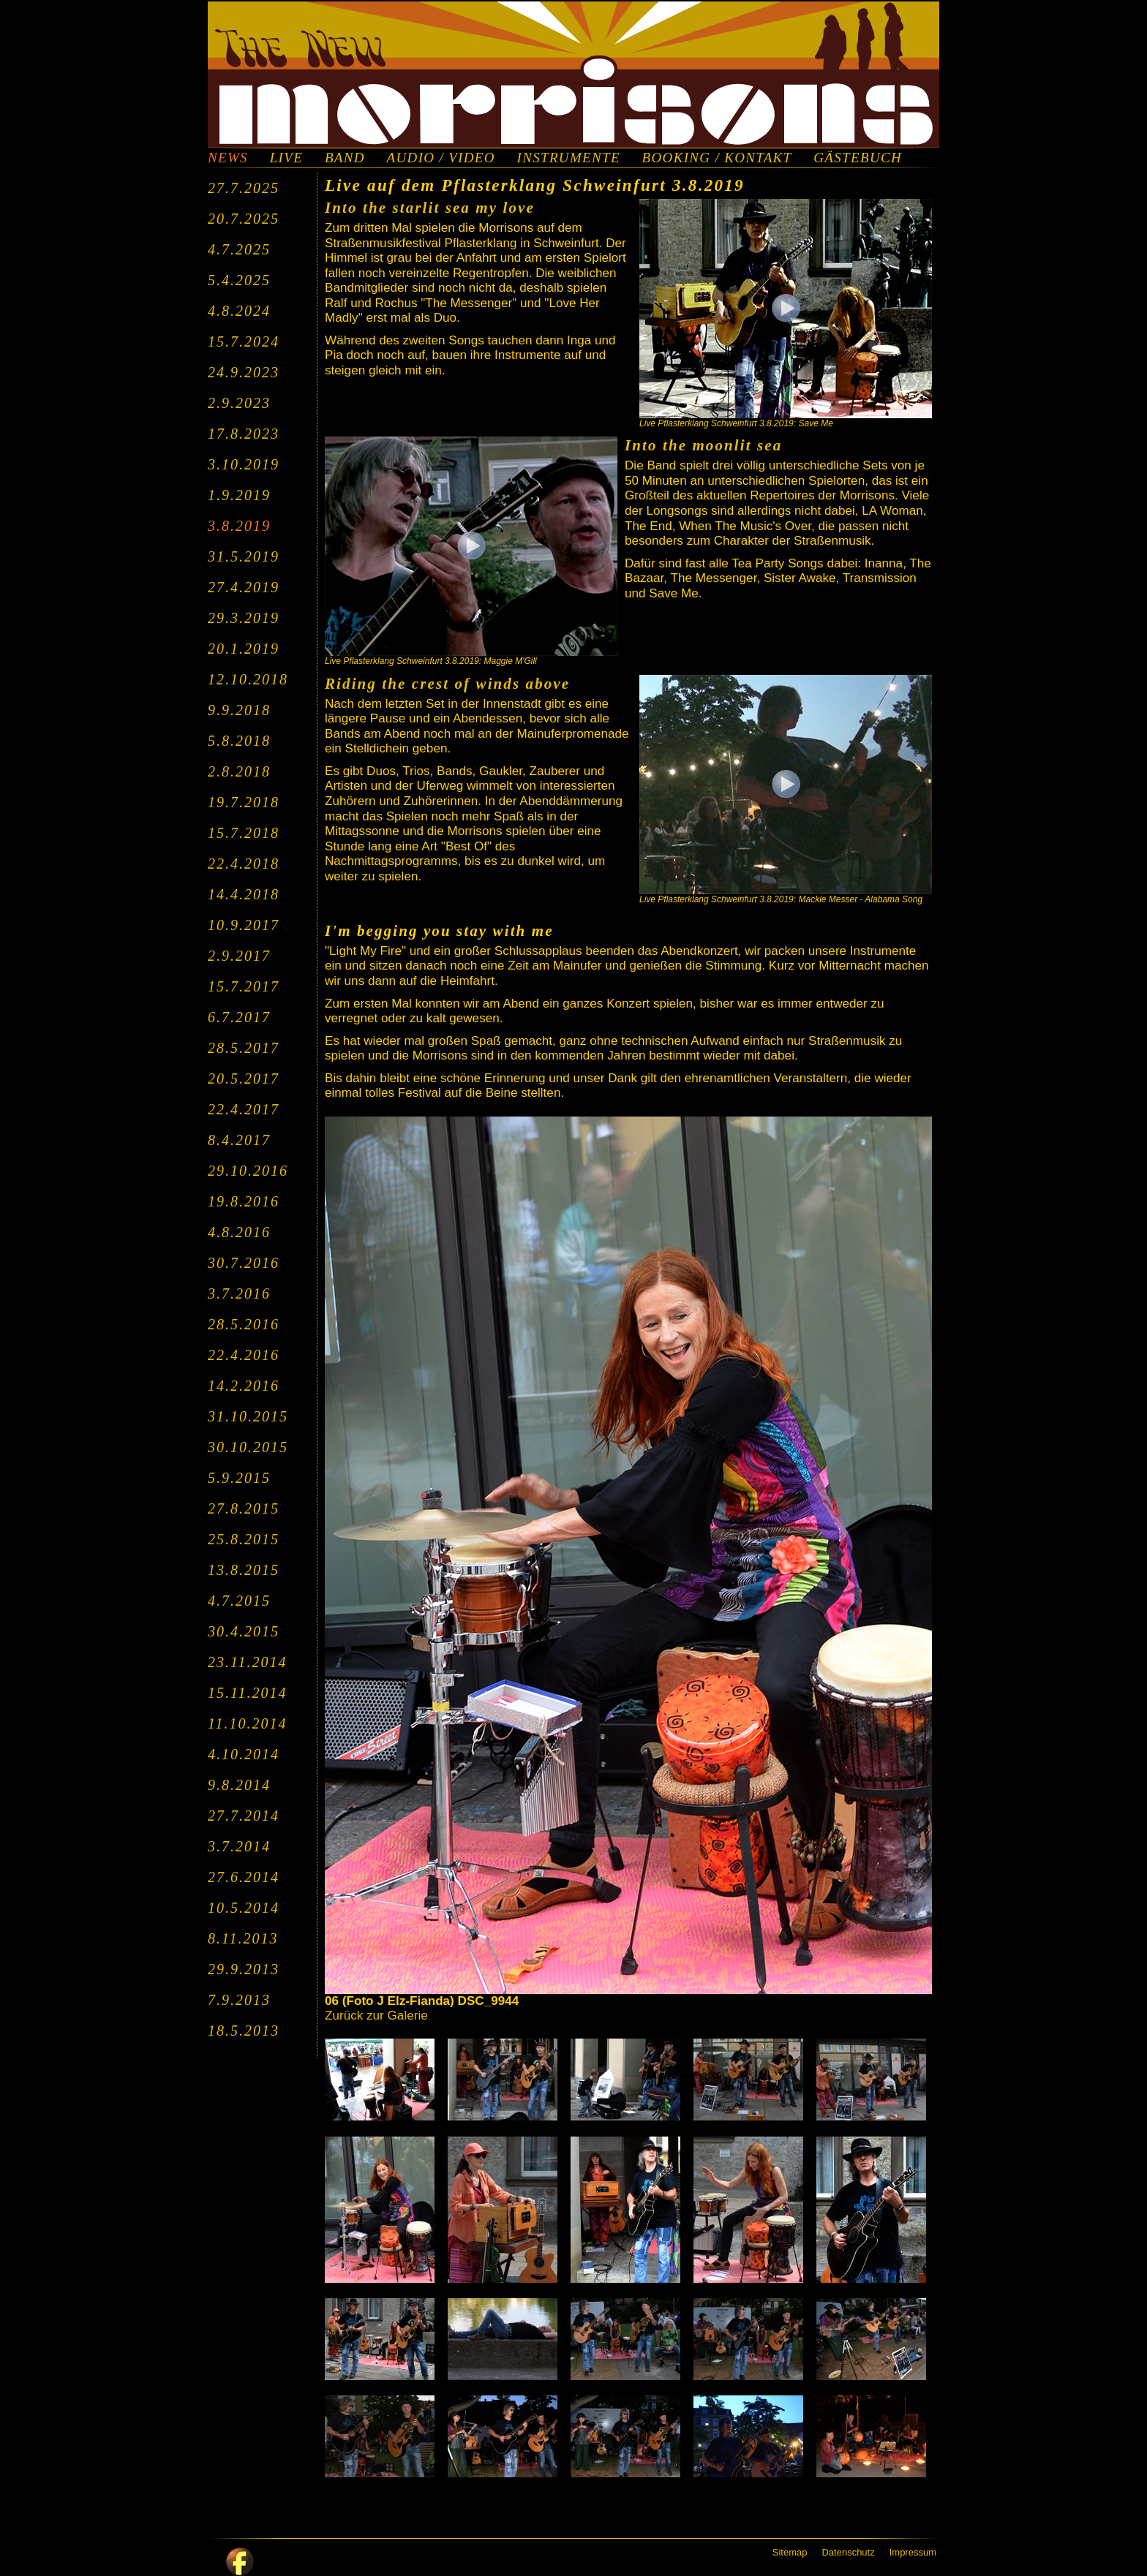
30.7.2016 (243, 1263)
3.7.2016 (239, 1293)
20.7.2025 (243, 219)
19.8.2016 (243, 1201)
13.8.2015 (243, 1570)
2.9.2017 (239, 956)
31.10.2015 (248, 1416)
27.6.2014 (243, 1877)
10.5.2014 (243, 1908)
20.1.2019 (243, 649)
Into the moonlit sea (703, 445)
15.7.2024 (243, 341)
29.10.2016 (248, 1171)
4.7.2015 (239, 1601)
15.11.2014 (247, 1693)
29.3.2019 (243, 618)
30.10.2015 (248, 1447)
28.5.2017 (243, 1048)
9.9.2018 (239, 710)
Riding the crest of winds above (447, 683)
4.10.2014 (243, 1754)
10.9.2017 (243, 925)
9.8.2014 (239, 1785)
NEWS (228, 158)
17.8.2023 (243, 434)
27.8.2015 (243, 1508)
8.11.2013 (243, 1938)
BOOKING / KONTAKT (717, 158)
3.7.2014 (239, 1846)
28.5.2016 (243, 1324)
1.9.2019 (239, 495)
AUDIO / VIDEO (441, 158)
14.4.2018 (243, 894)
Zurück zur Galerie (376, 2015)
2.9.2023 (239, 403)
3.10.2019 (243, 464)
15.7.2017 (243, 986)
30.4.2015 (243, 1631)
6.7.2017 (239, 1017)
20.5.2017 (243, 1078)
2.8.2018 (239, 771)
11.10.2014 (247, 1723)
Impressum (913, 2552)
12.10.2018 (248, 679)
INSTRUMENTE (568, 158)
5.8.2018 (239, 741)
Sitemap (790, 2552)
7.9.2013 (239, 2000)
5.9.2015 (239, 1478)
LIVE (286, 158)
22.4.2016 (243, 1355)
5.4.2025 (239, 280)
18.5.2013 (243, 2030)
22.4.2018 (243, 863)
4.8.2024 (239, 311)
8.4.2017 (239, 1140)
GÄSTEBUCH (857, 158)
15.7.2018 (243, 833)
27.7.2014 (243, 1816)
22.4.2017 (243, 1109)
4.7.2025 (239, 249)
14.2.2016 (243, 1386)
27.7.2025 (243, 188)
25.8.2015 (243, 1539)
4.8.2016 (239, 1232)
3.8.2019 (239, 526)
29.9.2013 (243, 1969)
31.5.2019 (243, 556)
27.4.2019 (243, 587)
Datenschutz (847, 2552)
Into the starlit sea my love (430, 207)
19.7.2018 (243, 802)
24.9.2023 (243, 372)
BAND (345, 158)
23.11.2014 (247, 1662)
